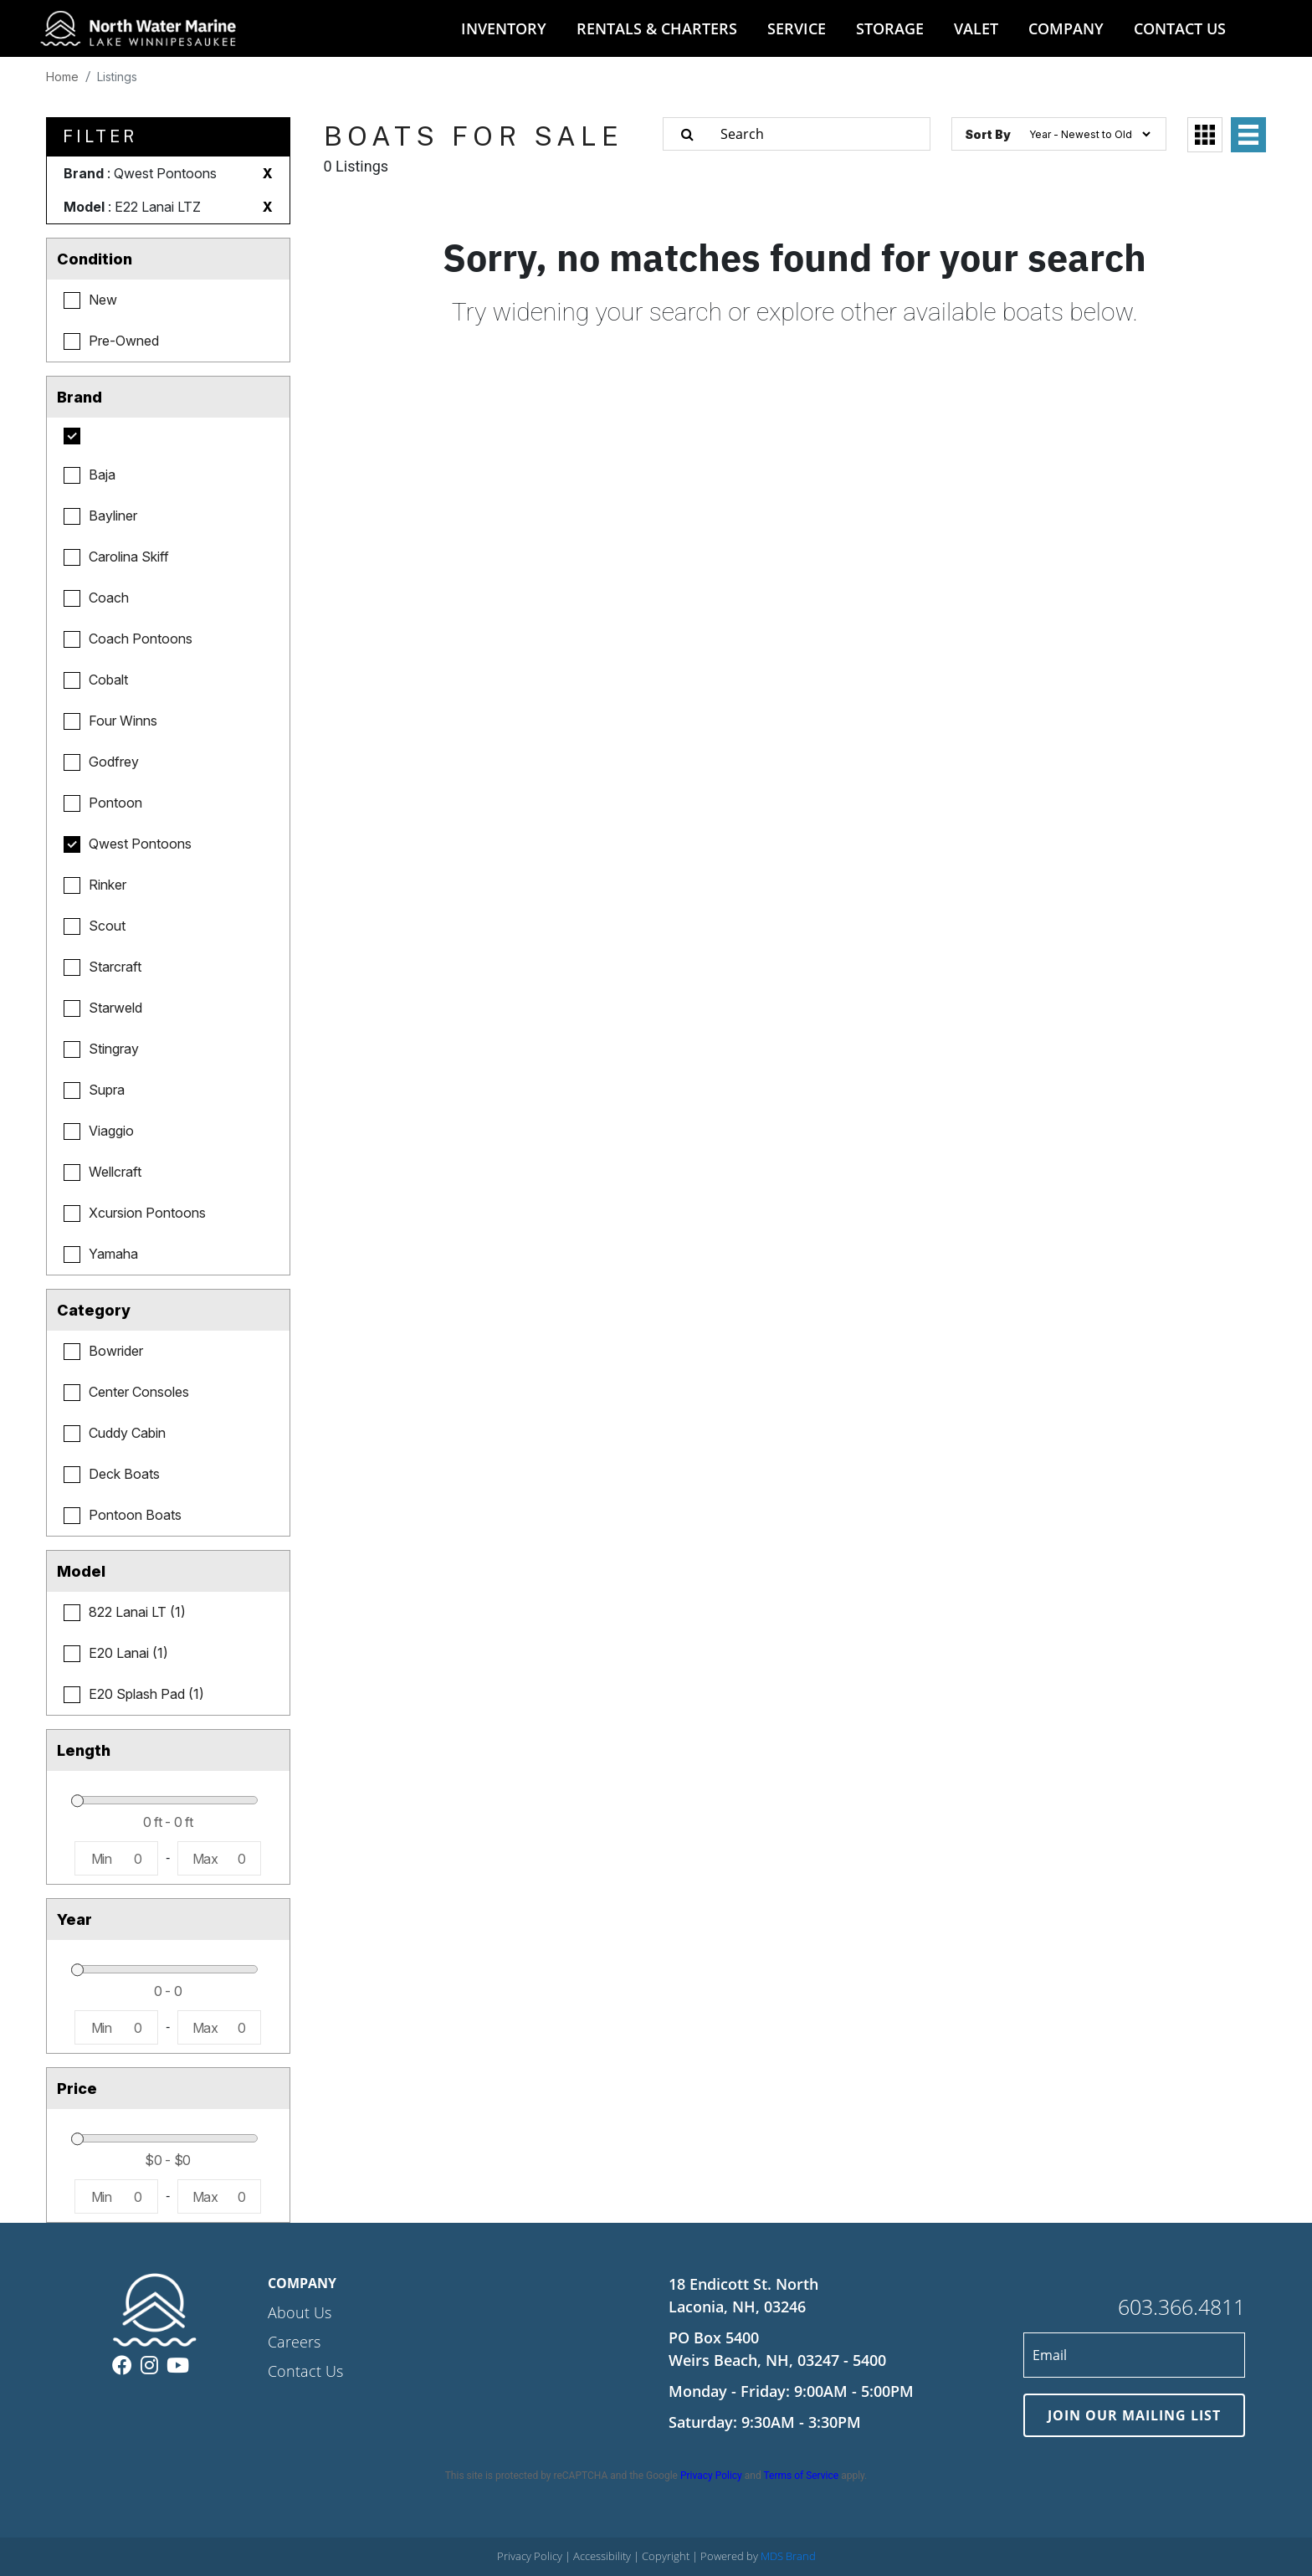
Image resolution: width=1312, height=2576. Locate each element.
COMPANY (1066, 28)
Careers (294, 2342)
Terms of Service (800, 2475)
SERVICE (796, 28)
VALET (976, 28)
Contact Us (305, 2371)
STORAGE (890, 28)
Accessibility (603, 2555)
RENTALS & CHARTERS (657, 28)
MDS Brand (788, 2555)
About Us (299, 2312)
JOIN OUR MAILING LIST (1134, 2415)
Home (62, 76)
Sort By (988, 134)
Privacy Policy (711, 2475)
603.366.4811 (1181, 2306)
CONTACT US (1180, 28)
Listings (117, 76)
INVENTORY (503, 28)
